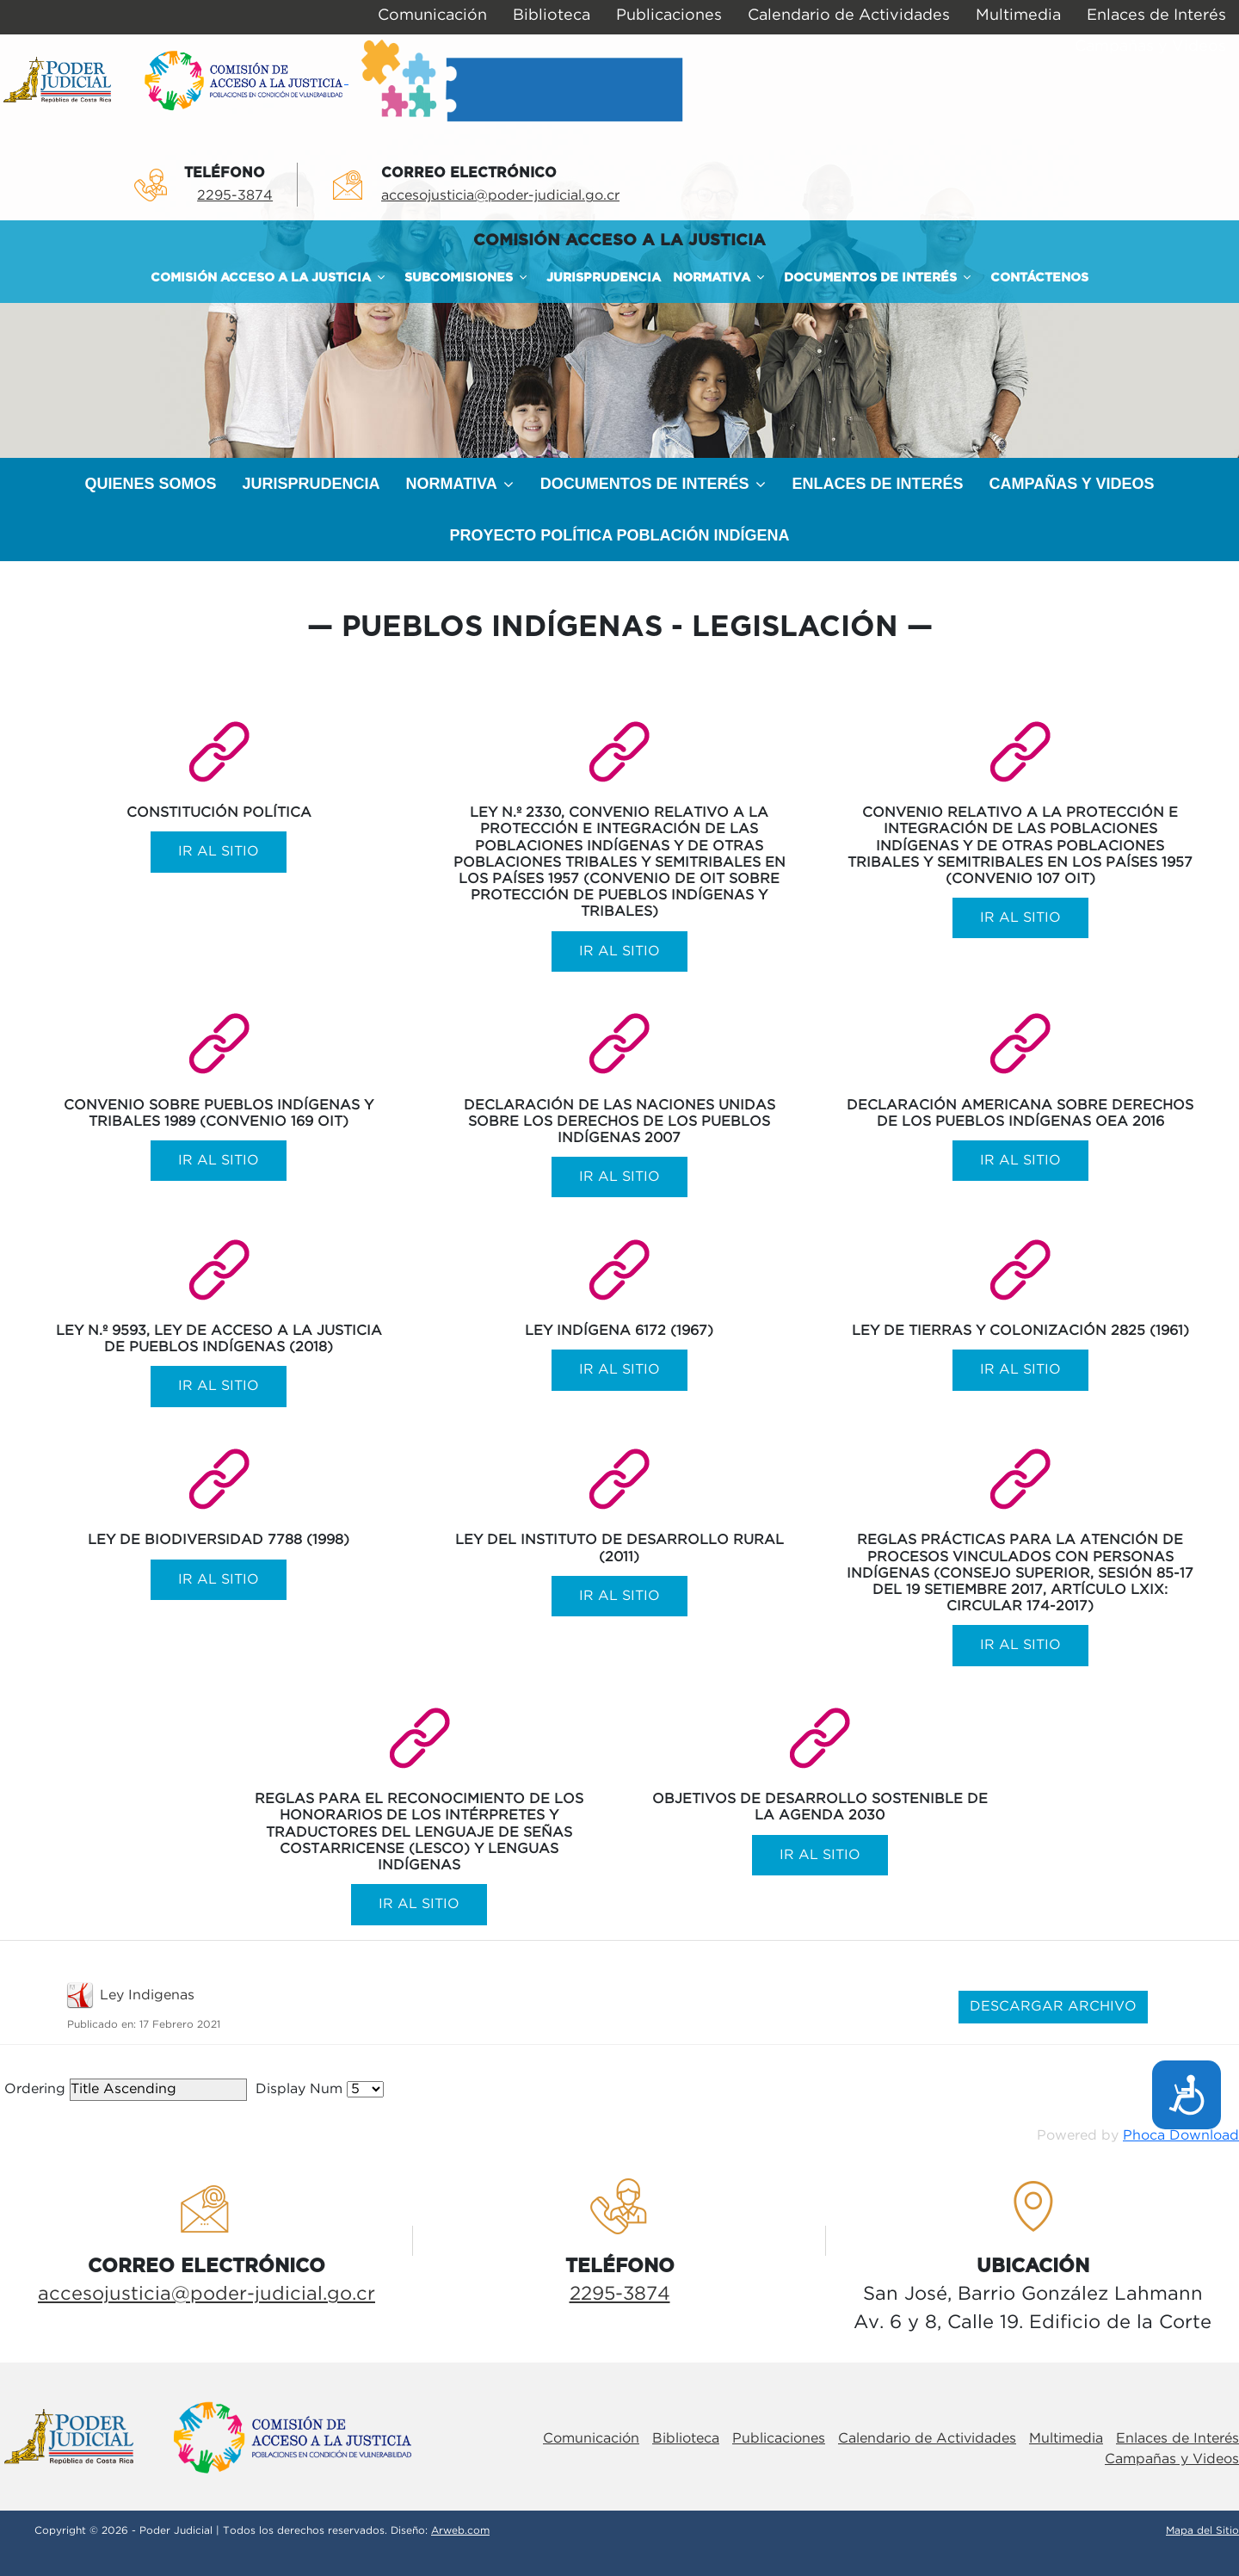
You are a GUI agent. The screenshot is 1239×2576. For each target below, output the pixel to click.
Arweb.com (460, 2531)
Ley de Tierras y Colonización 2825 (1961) (1020, 1331)
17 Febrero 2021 (179, 2024)
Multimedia (1066, 2438)
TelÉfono (224, 173)
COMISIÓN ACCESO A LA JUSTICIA (619, 240)
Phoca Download (1181, 2135)
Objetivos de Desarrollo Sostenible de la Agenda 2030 (820, 1807)
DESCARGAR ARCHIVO (1053, 2006)
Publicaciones (778, 2438)
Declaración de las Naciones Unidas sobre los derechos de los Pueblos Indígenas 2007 (619, 1122)
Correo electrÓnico (469, 173)
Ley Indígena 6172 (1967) (619, 1331)
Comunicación (591, 2438)
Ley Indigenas (147, 1995)
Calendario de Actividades (927, 2438)
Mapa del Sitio (1202, 2531)
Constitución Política (218, 812)
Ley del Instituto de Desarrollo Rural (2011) (619, 1548)
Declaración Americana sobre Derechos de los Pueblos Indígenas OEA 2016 (1020, 1113)
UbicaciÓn (1033, 2266)
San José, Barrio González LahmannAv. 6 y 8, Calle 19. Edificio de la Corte (1032, 2309)
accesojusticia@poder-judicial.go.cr (500, 195)
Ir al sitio (218, 852)
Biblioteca (685, 2438)
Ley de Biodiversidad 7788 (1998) (218, 1540)
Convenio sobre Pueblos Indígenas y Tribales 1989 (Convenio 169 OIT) (218, 1113)
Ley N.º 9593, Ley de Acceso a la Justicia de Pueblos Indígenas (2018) (219, 1339)
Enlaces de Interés (1177, 2438)
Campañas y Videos (1172, 2459)
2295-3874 (235, 195)
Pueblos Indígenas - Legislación (620, 627)
